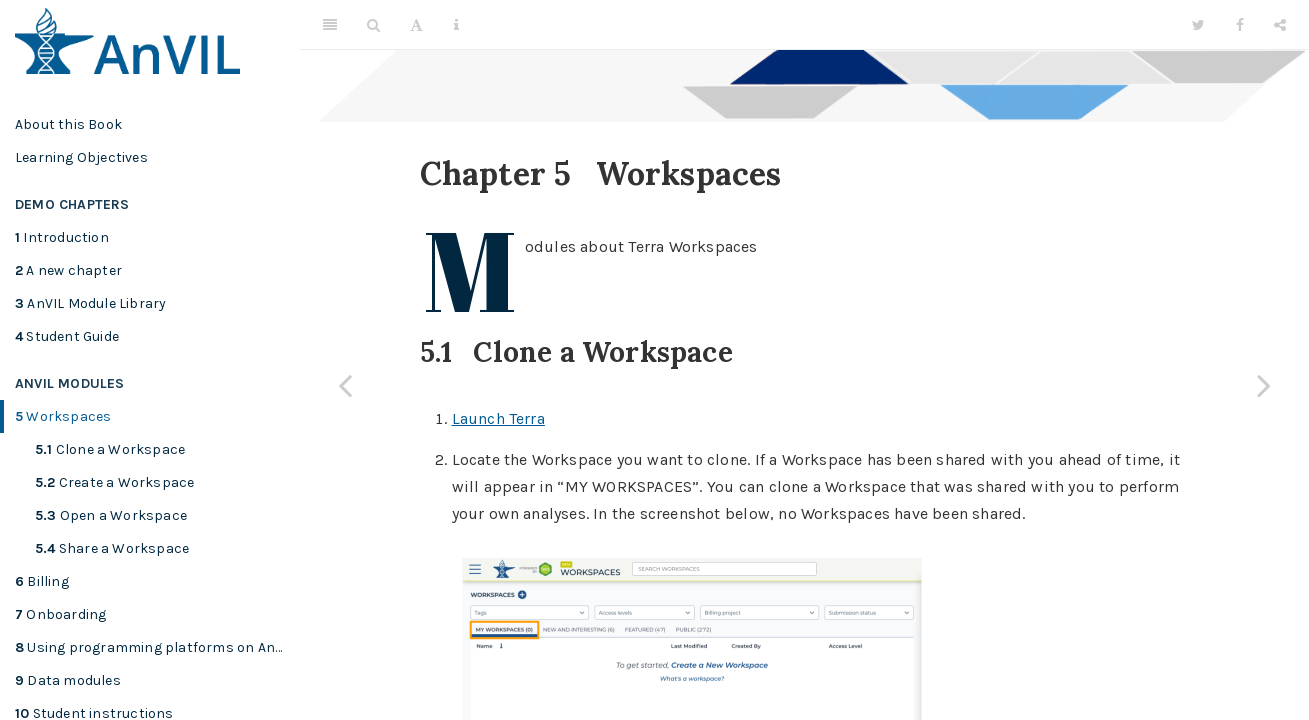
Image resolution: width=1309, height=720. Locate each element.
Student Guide (67, 336)
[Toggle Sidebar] (330, 25)
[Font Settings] (416, 25)
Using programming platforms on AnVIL (155, 647)
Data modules (68, 680)
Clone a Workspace (110, 449)
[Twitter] (1198, 25)
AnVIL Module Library (90, 303)
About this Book (68, 124)
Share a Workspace (112, 548)
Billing (42, 581)
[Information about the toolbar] (456, 25)
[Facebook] (1240, 25)
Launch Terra (498, 418)
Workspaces (63, 416)
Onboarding (60, 614)
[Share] (1280, 25)
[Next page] (1264, 385)
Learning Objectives (81, 157)
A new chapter (68, 270)
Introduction (62, 237)
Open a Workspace (111, 515)
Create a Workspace (114, 482)
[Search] (373, 25)
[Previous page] (345, 385)
